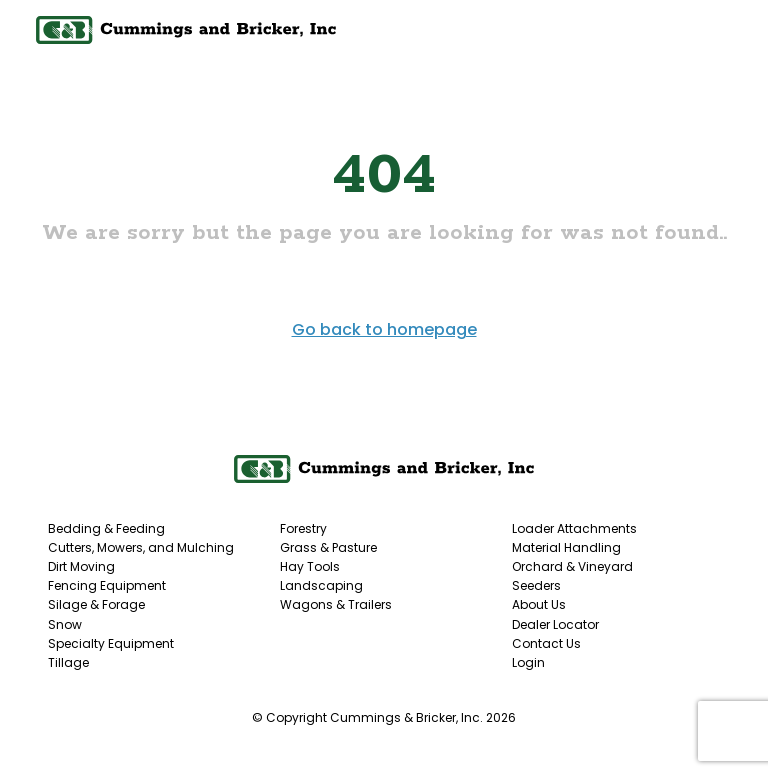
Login (528, 662)
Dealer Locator (555, 624)
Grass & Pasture (328, 547)
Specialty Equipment (111, 643)
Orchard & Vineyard (572, 566)
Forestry (303, 528)
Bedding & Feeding (106, 528)
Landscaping (321, 585)
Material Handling (566, 547)
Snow (65, 624)
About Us (539, 604)
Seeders (536, 585)
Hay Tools (310, 566)
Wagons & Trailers (336, 604)
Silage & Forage (96, 604)
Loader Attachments (574, 528)
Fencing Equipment (107, 585)
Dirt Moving (81, 566)
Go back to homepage (384, 329)
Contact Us (546, 643)
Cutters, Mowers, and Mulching (141, 547)
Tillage (68, 662)
